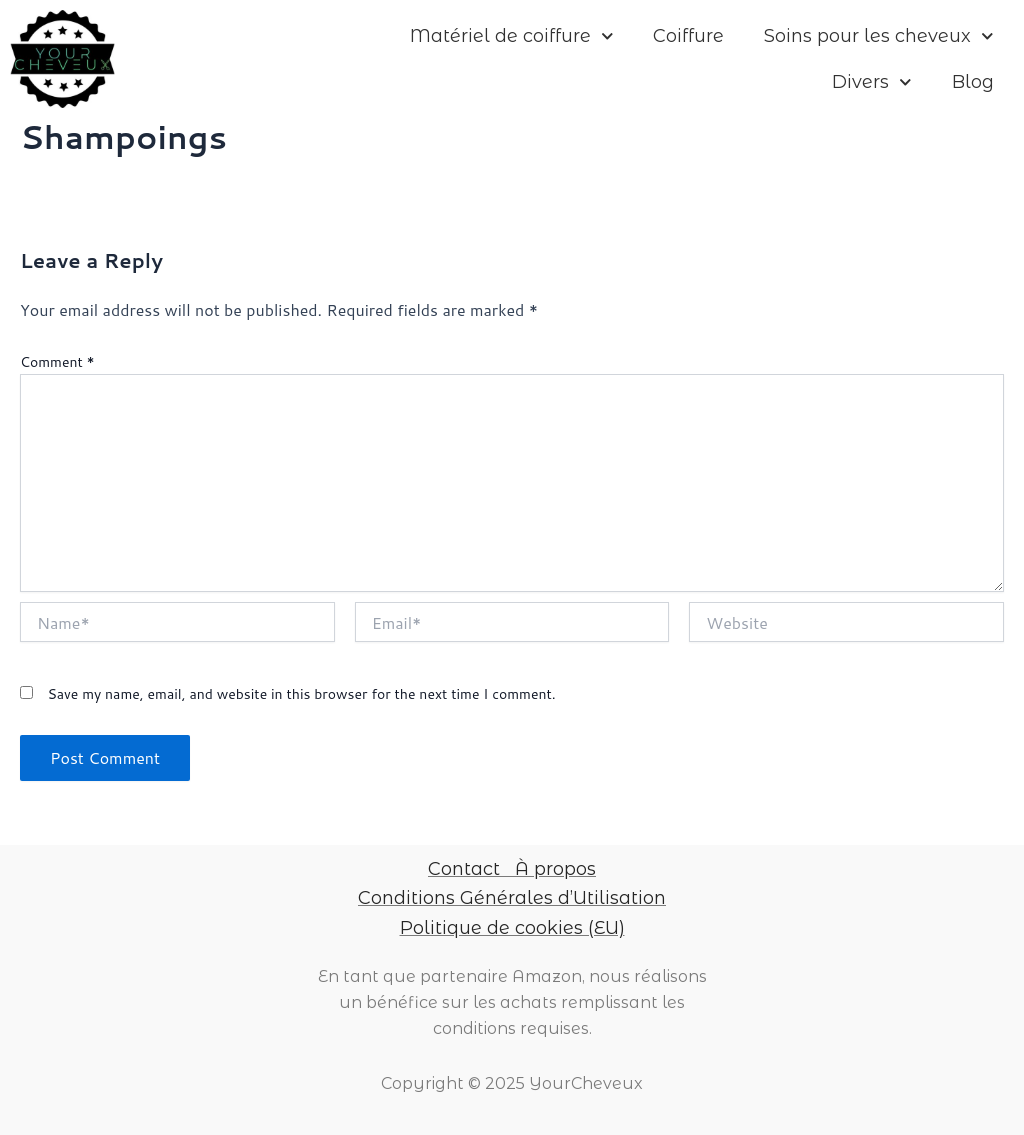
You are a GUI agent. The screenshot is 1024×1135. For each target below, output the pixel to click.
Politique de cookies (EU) (512, 928)
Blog (973, 82)
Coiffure (688, 36)
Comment (57, 362)
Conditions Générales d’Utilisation (512, 898)
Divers (872, 82)
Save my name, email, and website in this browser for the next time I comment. (301, 694)
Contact (464, 869)
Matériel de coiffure (512, 36)
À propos (555, 869)
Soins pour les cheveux (879, 36)
